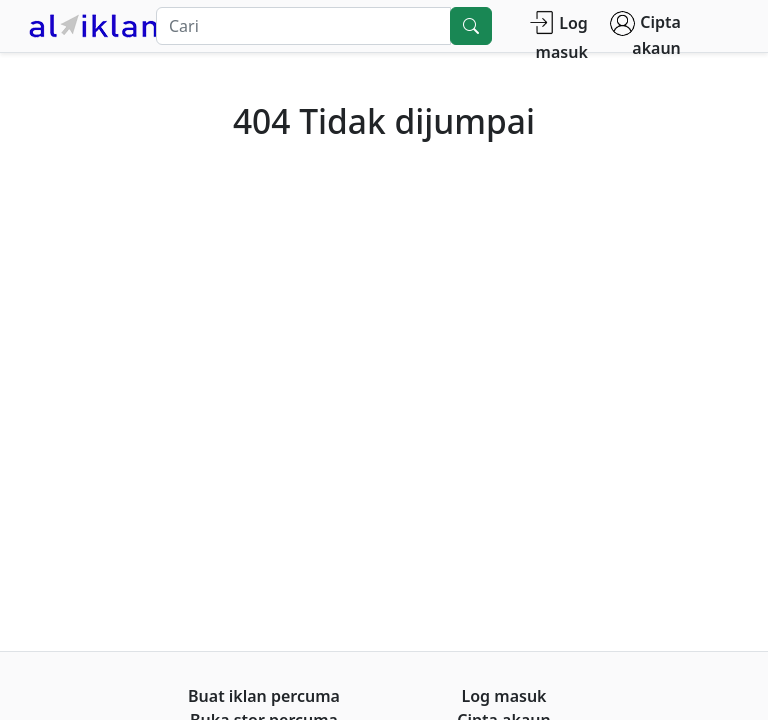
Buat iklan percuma (264, 696)
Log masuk (558, 36)
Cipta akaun (645, 35)
